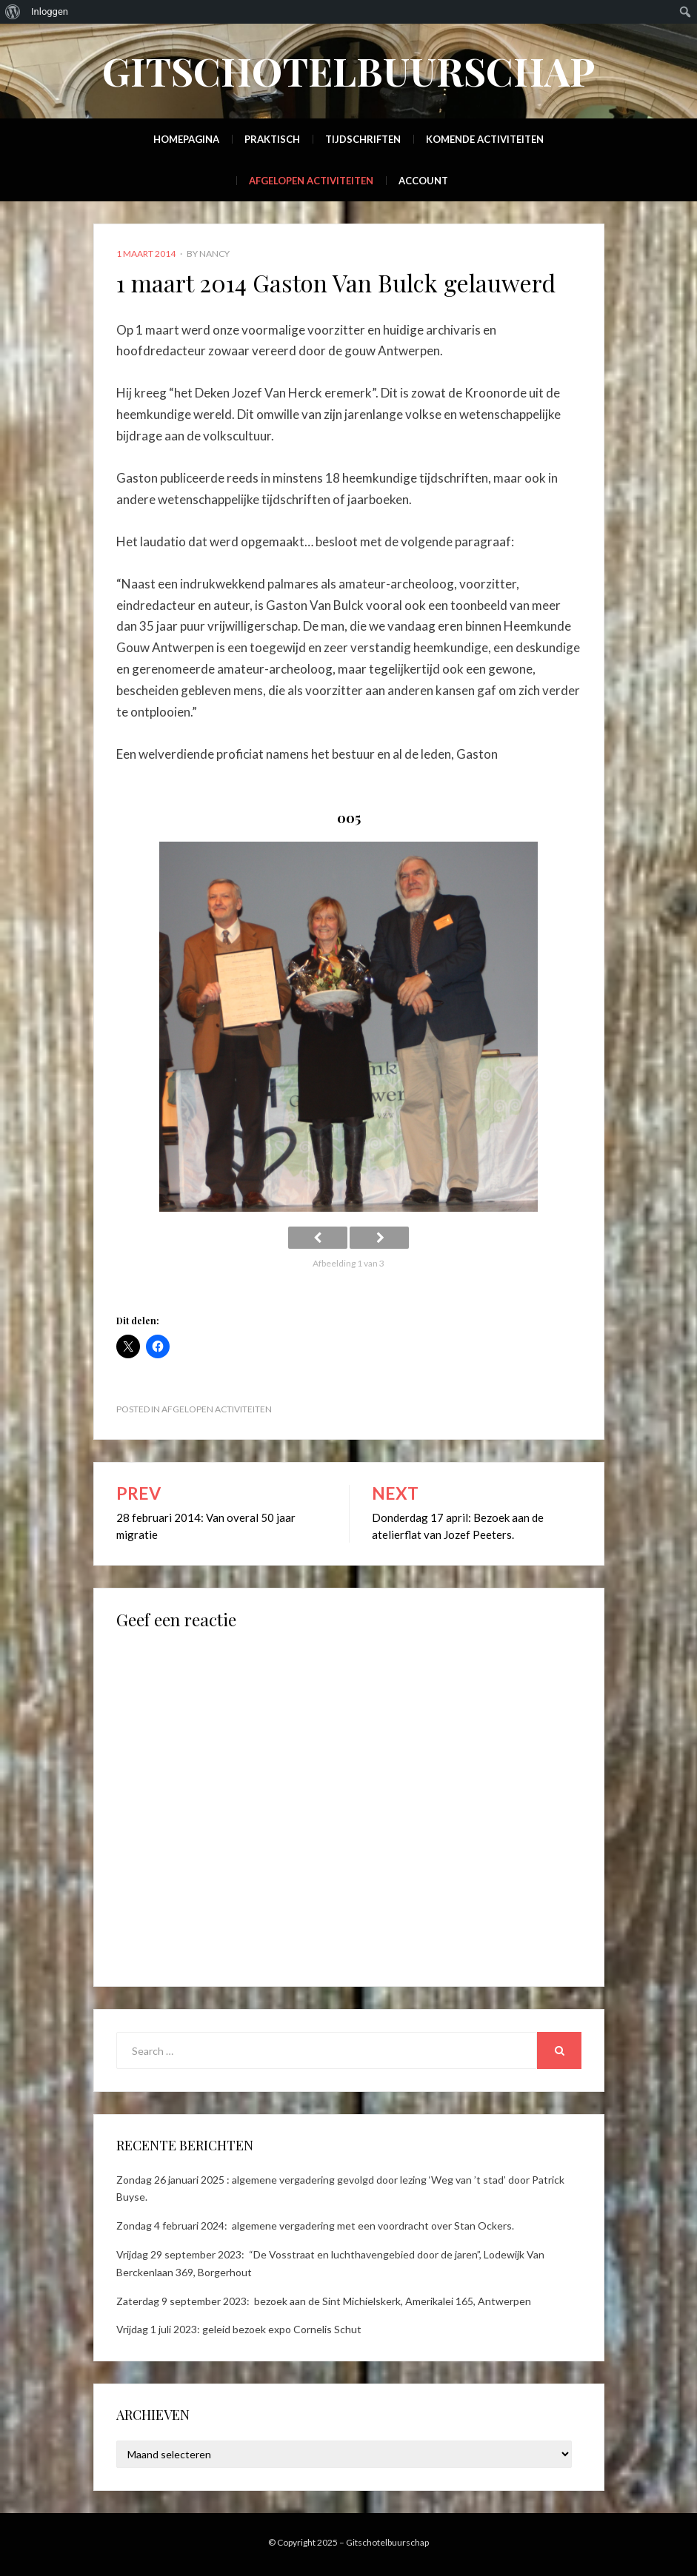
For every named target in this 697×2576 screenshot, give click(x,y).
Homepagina (186, 139)
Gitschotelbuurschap (348, 70)
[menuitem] (13, 12)
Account (423, 181)
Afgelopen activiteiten (311, 181)
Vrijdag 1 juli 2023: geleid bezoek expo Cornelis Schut (238, 2329)
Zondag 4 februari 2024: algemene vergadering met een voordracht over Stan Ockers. (315, 2225)
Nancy (214, 253)
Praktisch (272, 139)
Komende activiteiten (485, 139)
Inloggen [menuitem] (49, 11)
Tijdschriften (363, 139)
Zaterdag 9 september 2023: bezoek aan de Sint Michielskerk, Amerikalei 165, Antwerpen (323, 2301)
